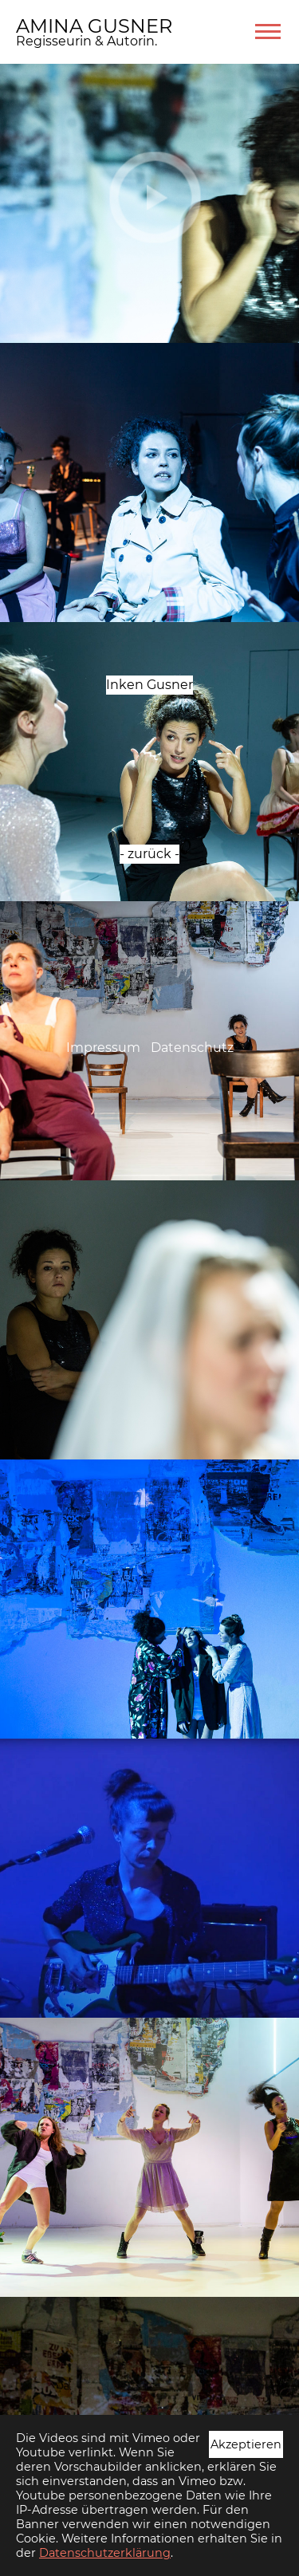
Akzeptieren (245, 2444)
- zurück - (149, 853)
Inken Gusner (149, 684)
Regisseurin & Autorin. (86, 41)
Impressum (103, 1047)
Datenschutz (192, 1047)
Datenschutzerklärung (105, 2553)
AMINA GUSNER (94, 25)
